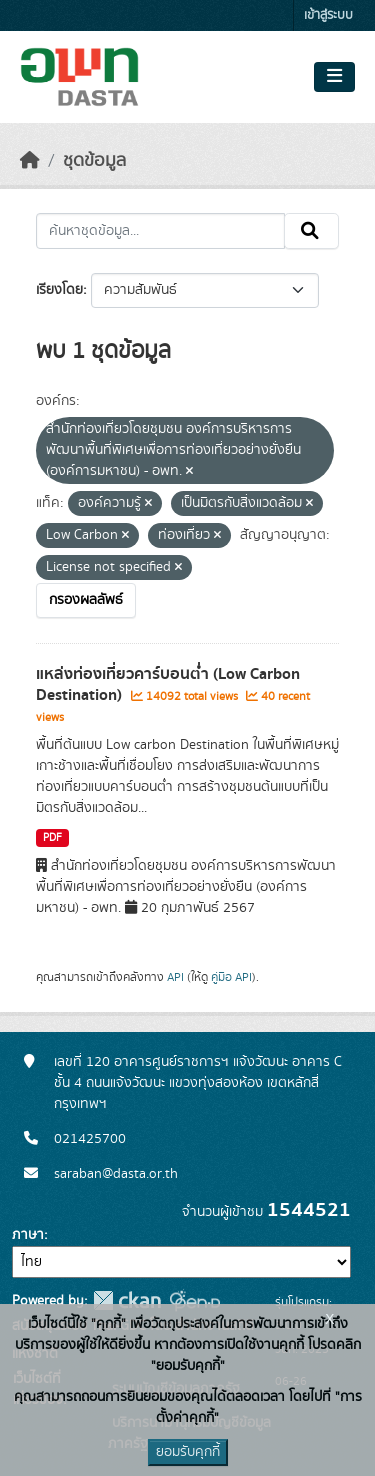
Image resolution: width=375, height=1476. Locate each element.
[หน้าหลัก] (30, 161)
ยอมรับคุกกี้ (188, 1452)
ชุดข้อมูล (94, 161)
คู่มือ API (231, 977)
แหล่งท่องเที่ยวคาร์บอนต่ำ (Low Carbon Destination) (168, 684)
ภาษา (28, 1235)
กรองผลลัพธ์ (86, 600)
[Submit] (311, 231)
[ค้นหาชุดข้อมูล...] (160, 231)
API (175, 977)
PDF (52, 838)
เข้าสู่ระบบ (328, 15)
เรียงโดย (59, 290)
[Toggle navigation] (334, 77)
